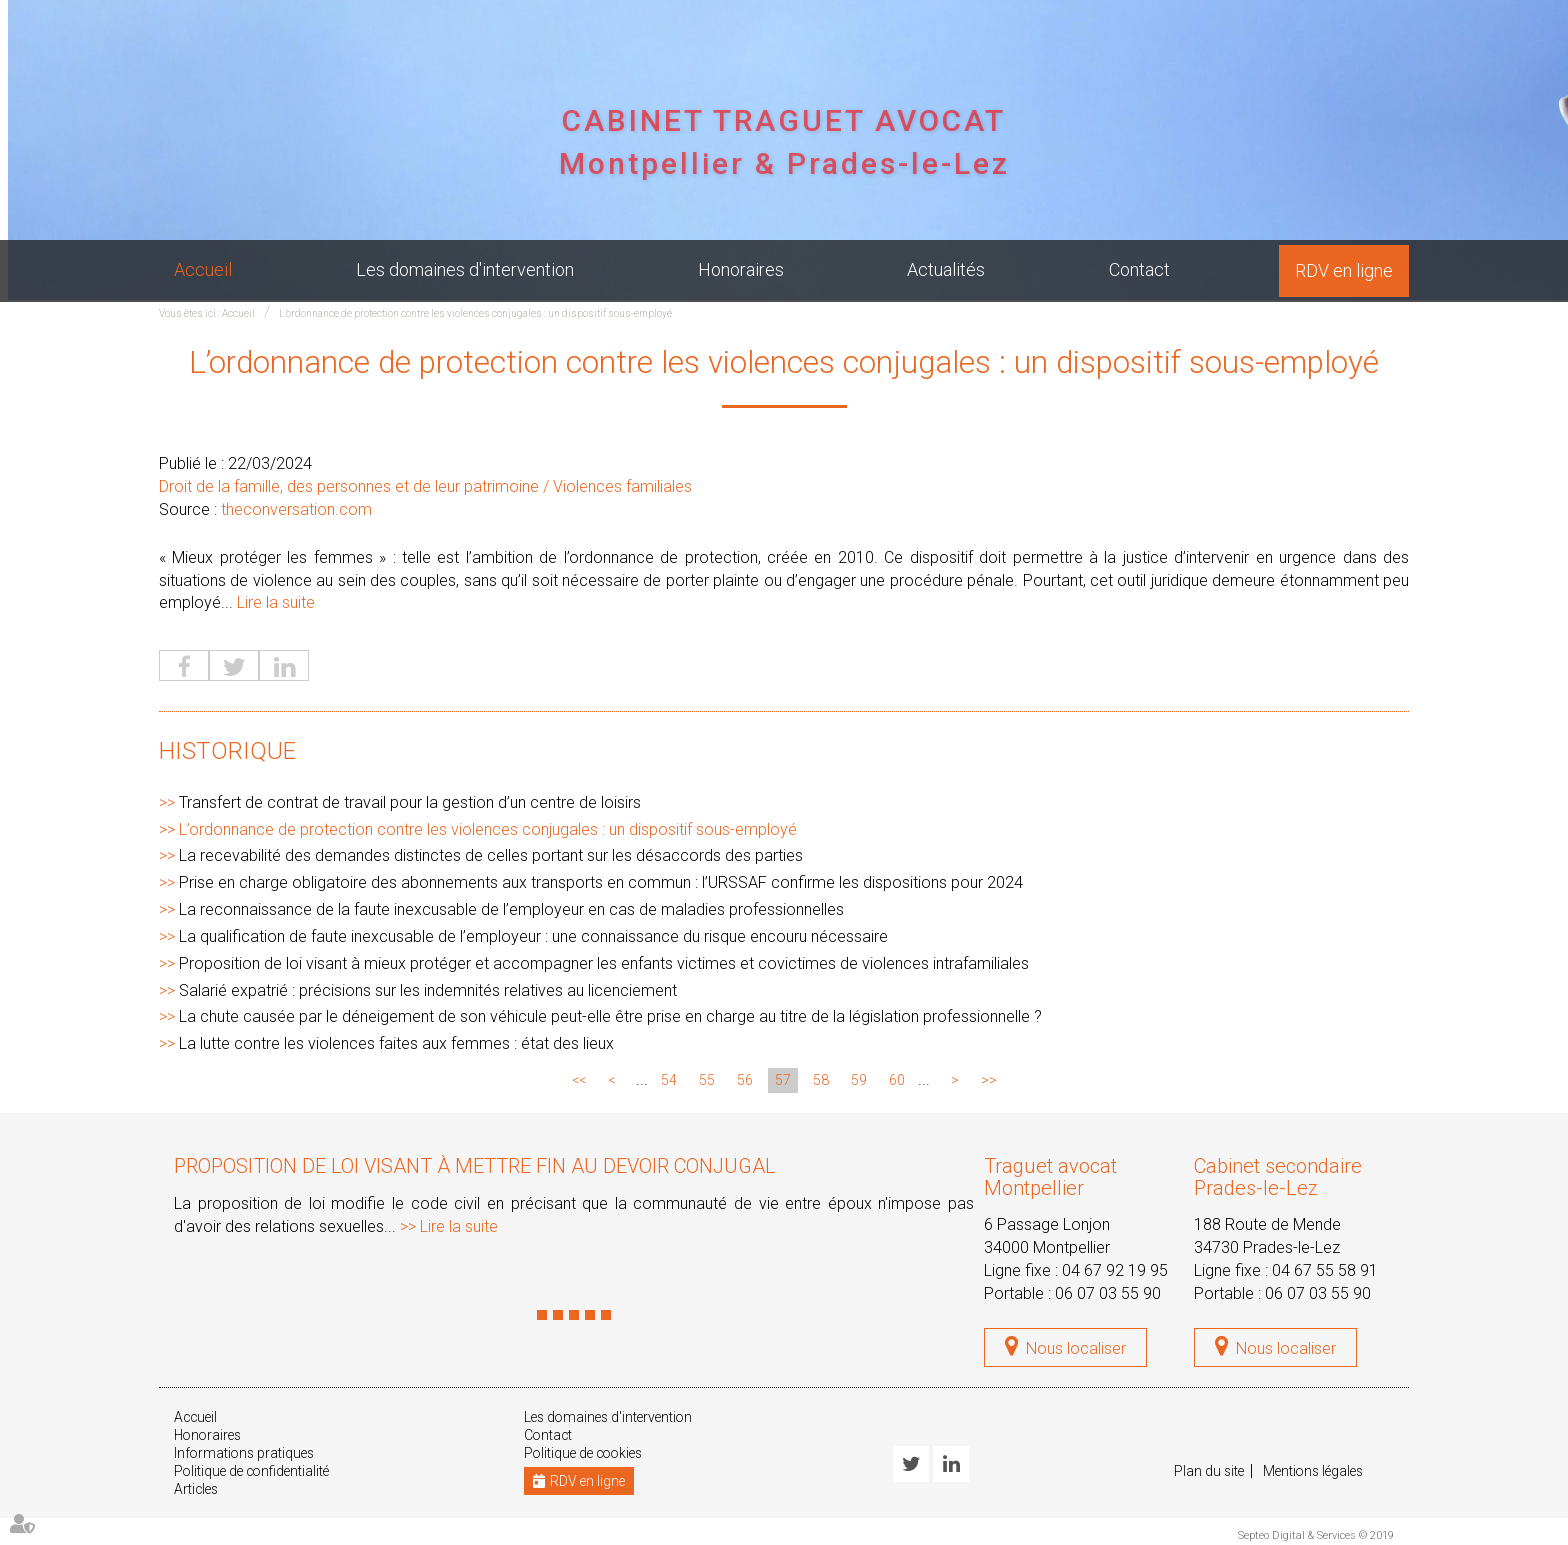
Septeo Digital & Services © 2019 (1316, 1536)
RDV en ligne (1344, 270)
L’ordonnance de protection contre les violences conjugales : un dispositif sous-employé (475, 313)
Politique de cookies (587, 1454)
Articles (197, 1490)
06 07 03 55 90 (1108, 1293)
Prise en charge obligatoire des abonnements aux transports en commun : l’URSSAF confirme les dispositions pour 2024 (601, 883)
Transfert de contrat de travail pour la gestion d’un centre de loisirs (410, 802)
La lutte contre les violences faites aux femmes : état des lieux (396, 1044)
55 (707, 1081)
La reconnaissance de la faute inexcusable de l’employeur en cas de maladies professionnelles (511, 910)
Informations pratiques (246, 1454)
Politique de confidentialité (255, 1472)
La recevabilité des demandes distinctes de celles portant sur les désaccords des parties (491, 856)
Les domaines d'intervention (465, 269)
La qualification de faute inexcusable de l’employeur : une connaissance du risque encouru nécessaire (533, 937)
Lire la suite (276, 603)
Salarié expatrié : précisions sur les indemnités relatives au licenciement (428, 990)
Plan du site (1210, 1472)
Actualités (946, 269)
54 (669, 1081)
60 (897, 1081)
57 (783, 1081)
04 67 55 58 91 (1325, 1270)
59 (859, 1081)
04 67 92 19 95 (1115, 1270)
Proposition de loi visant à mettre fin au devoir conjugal (475, 1167)
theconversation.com (296, 510)
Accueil (203, 269)
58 (821, 1081)
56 (745, 1081)
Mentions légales (1318, 1472)
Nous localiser (1076, 1349)
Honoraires (741, 269)
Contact (1139, 269)
